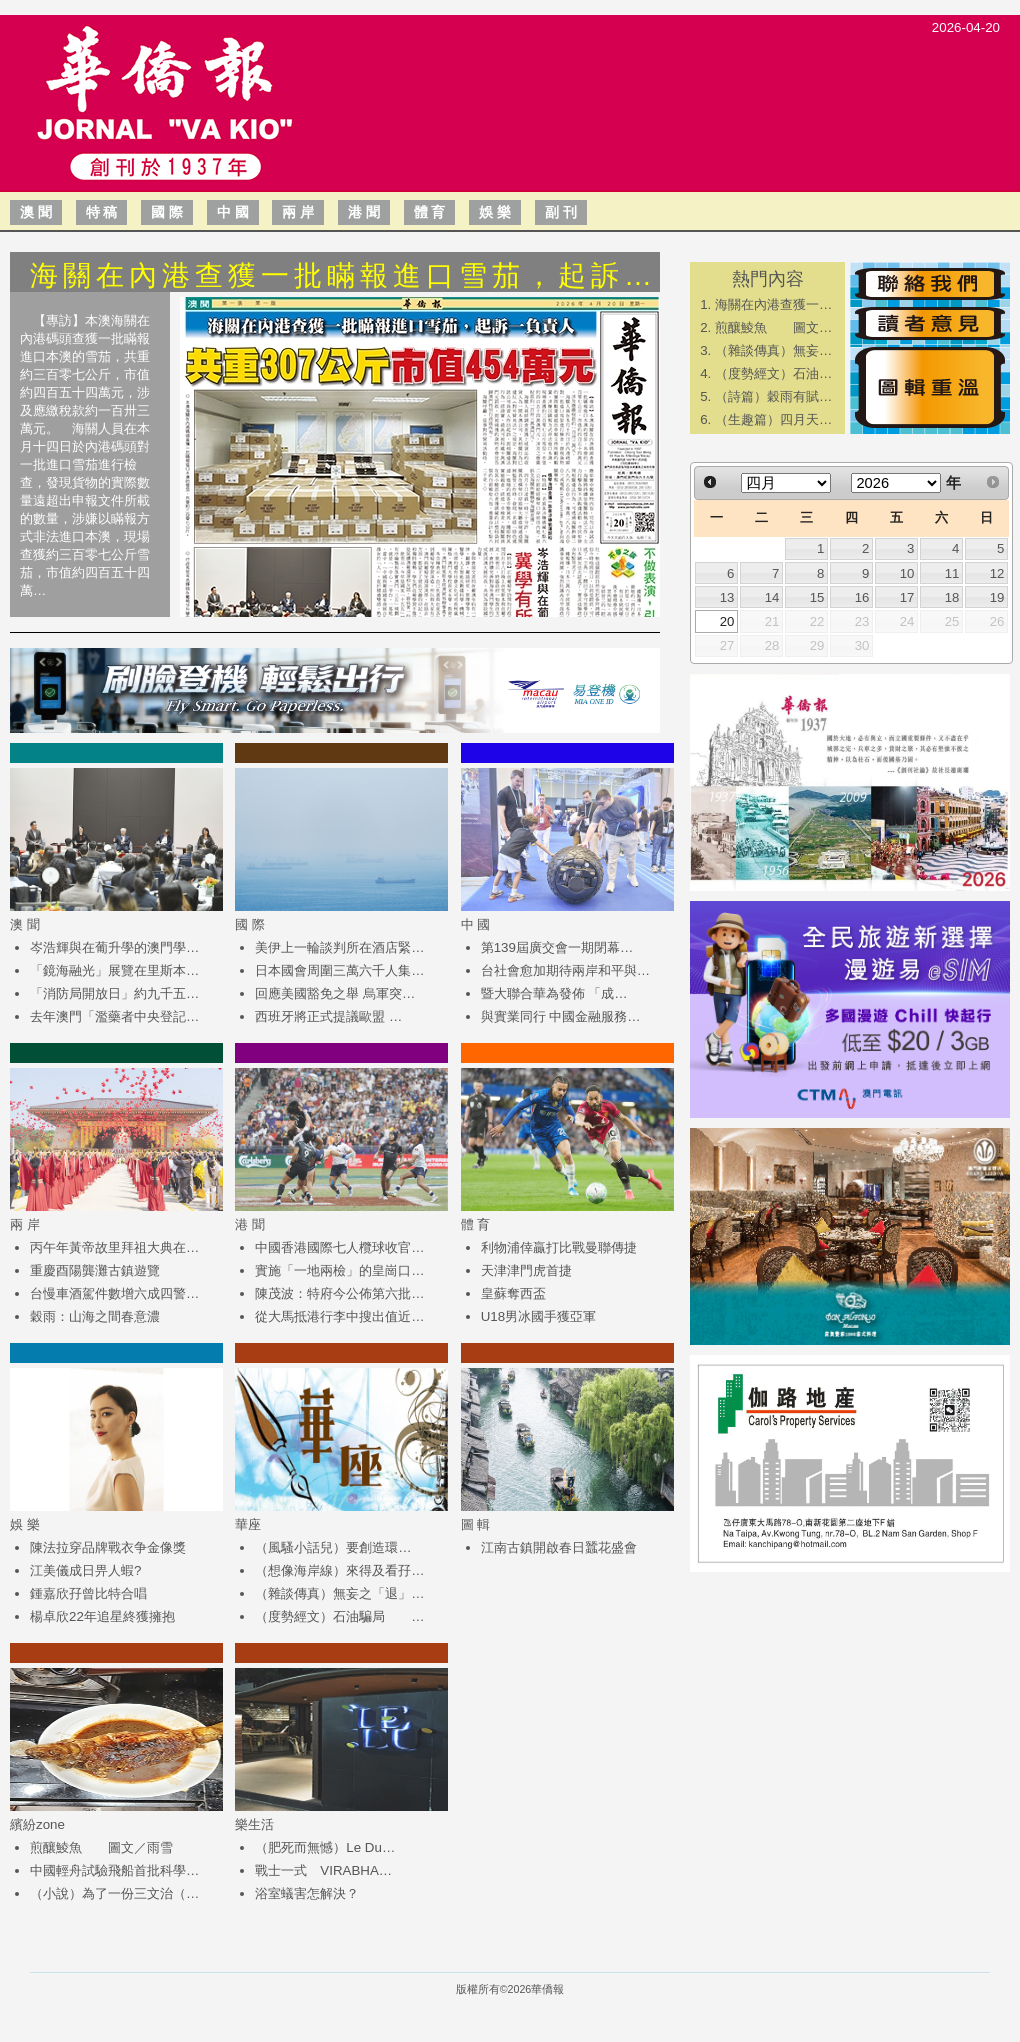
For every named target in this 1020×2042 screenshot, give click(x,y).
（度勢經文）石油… (773, 373)
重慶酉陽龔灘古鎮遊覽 (95, 1270)
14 (772, 597)
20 (727, 621)
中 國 (233, 212)
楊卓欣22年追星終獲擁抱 (102, 1616)
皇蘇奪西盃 (513, 1293)
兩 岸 (298, 212)
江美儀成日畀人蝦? (85, 1570)
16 (862, 597)
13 (727, 597)
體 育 (430, 212)
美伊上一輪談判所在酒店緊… (339, 947)
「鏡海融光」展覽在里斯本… (114, 970)
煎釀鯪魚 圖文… (773, 327)
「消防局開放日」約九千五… (114, 993)
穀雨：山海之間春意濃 (95, 1316)
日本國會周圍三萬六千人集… (339, 970)
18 (952, 597)
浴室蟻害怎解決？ (307, 1893)
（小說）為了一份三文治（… (114, 1893)
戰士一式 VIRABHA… (323, 1870)
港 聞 (364, 212)
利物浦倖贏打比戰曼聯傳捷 (559, 1247)
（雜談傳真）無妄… (773, 350)
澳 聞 (36, 212)
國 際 (167, 212)
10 (907, 573)
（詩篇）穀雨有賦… (773, 396)
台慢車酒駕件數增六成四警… (114, 1293)
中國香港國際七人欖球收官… (339, 1247)
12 (997, 573)
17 (907, 597)
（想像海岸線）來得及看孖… (339, 1570)
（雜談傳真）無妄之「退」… (339, 1593)
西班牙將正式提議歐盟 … (328, 1016)
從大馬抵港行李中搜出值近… (339, 1316)
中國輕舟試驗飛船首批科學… (114, 1870)
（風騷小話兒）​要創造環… (333, 1547)
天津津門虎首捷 (526, 1270)
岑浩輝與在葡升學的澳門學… (114, 947)
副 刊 (561, 212)
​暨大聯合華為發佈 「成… (554, 993)
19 (997, 597)
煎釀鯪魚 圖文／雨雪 (101, 1847)
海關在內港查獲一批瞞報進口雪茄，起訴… (343, 275)
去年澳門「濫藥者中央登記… (114, 1016)
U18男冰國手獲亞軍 (538, 1316)
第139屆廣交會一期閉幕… (557, 947)
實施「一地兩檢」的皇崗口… (339, 1270)
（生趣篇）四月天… (773, 419)
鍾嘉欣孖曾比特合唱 (88, 1593)
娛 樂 (495, 212)
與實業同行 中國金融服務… (561, 1016)
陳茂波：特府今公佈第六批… (339, 1293)
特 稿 (102, 212)
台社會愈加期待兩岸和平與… (565, 970)
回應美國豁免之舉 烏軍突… (335, 993)
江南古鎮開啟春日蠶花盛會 (559, 1547)
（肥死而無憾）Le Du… (325, 1847)
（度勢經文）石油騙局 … (339, 1616)
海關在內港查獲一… (773, 304)
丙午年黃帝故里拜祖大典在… (114, 1247)
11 (952, 573)
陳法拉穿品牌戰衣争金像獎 (108, 1547)
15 (817, 597)
